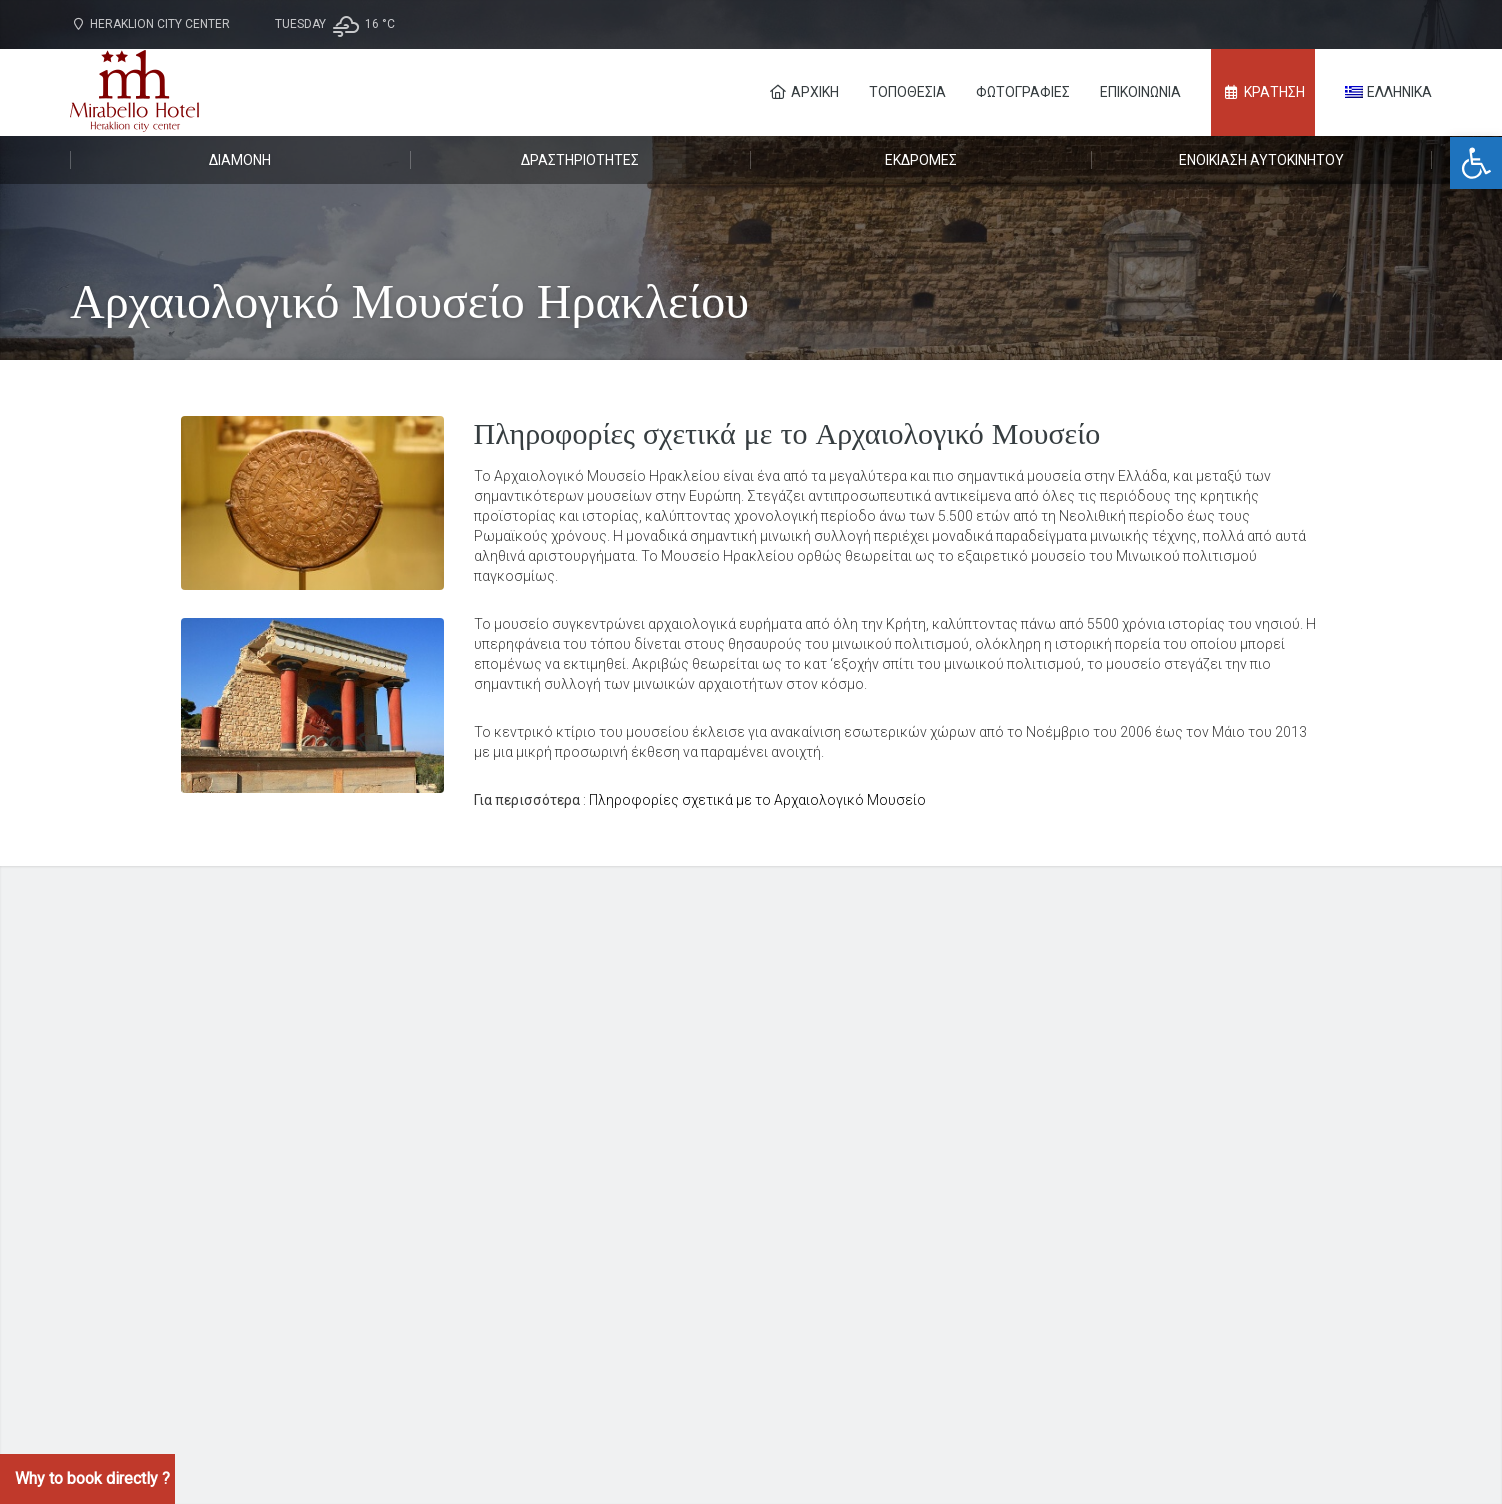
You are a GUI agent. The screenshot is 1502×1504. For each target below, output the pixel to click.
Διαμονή (240, 160)
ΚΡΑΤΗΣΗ (1263, 92)
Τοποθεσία (907, 92)
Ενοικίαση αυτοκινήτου (1261, 160)
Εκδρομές (921, 160)
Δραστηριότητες (580, 160)
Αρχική (804, 92)
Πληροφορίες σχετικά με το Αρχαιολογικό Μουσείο (757, 800)
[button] (1476, 163)
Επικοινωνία (1140, 92)
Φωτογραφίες (1023, 92)
